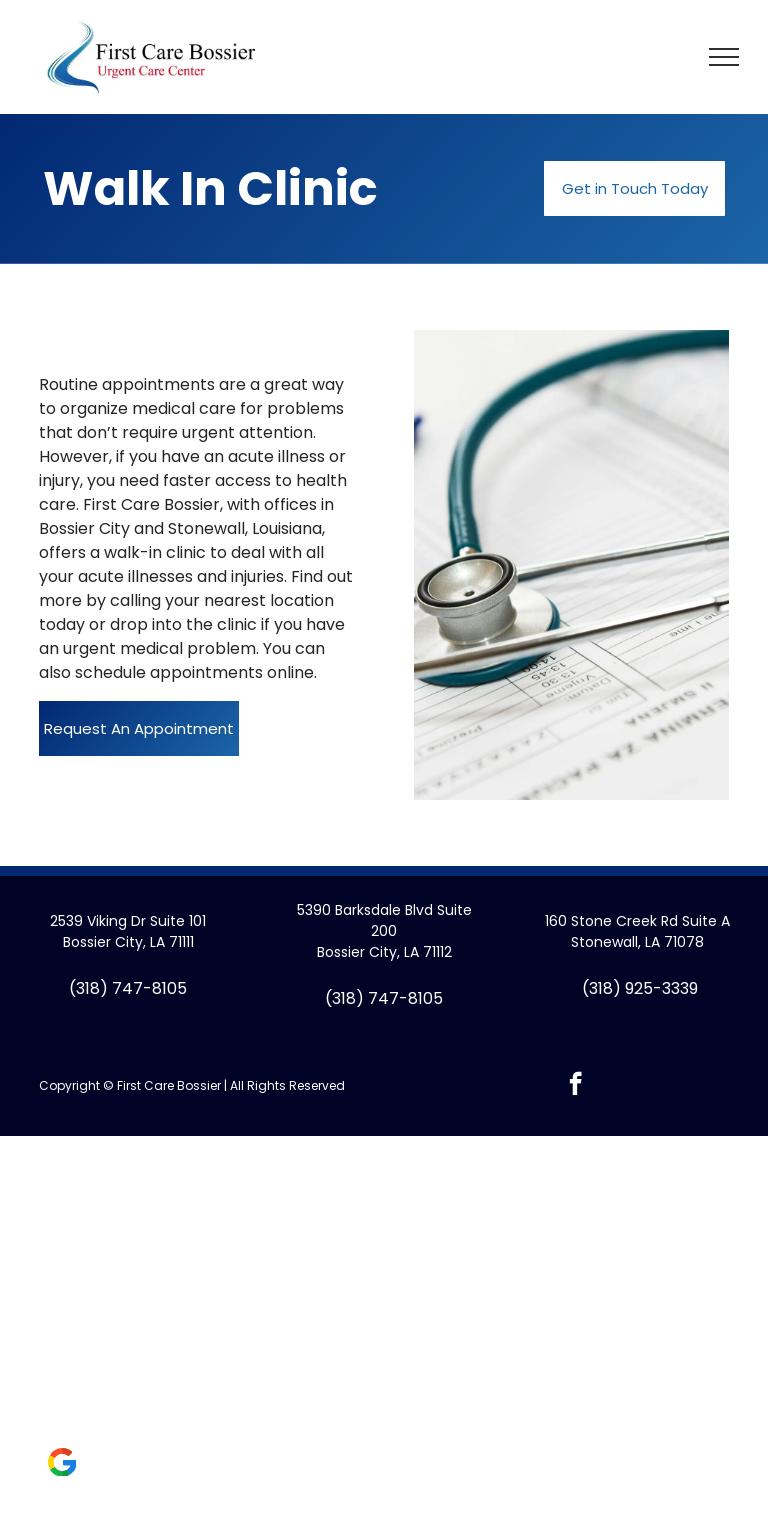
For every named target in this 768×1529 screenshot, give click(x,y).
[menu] (724, 57)
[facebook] (575, 1086)
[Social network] (62, 1464)
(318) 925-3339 (640, 988)
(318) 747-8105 (128, 988)
